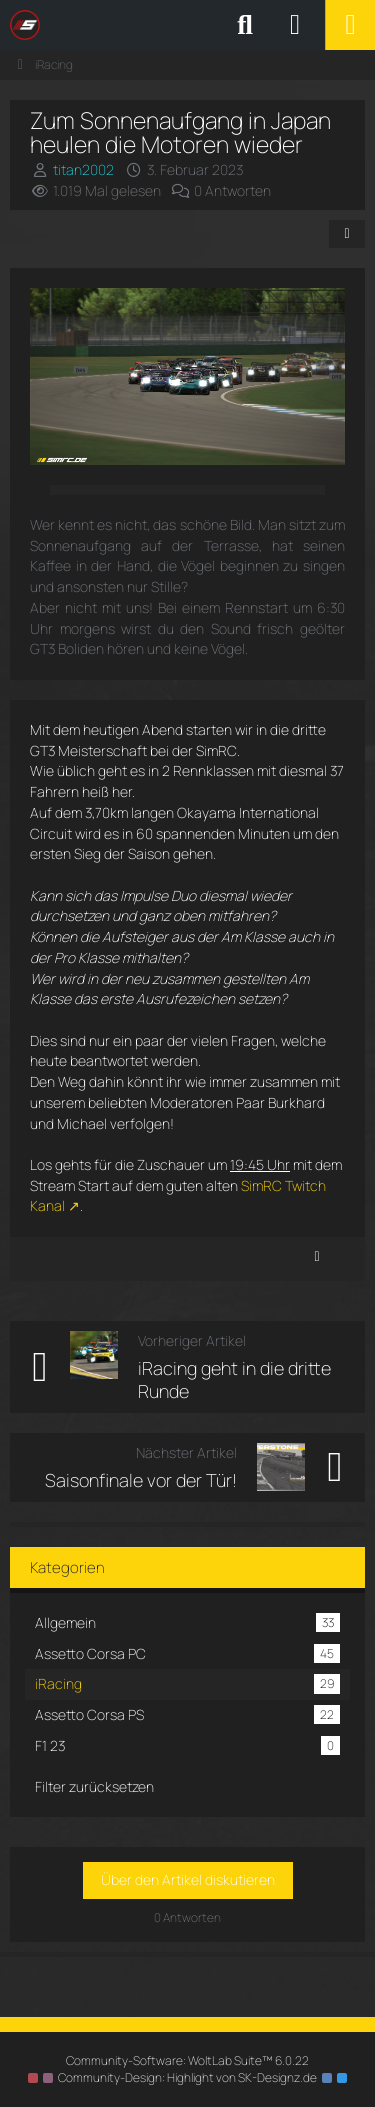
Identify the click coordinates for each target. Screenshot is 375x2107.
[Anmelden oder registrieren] (295, 25)
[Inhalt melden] (317, 1257)
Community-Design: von (187, 2077)
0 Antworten (232, 190)
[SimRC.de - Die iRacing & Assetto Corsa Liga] (185, 25)
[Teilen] (347, 234)
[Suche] (245, 25)
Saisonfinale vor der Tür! (141, 1480)
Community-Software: (187, 2060)
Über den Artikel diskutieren (188, 1879)
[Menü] (350, 25)
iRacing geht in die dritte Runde (234, 1379)
